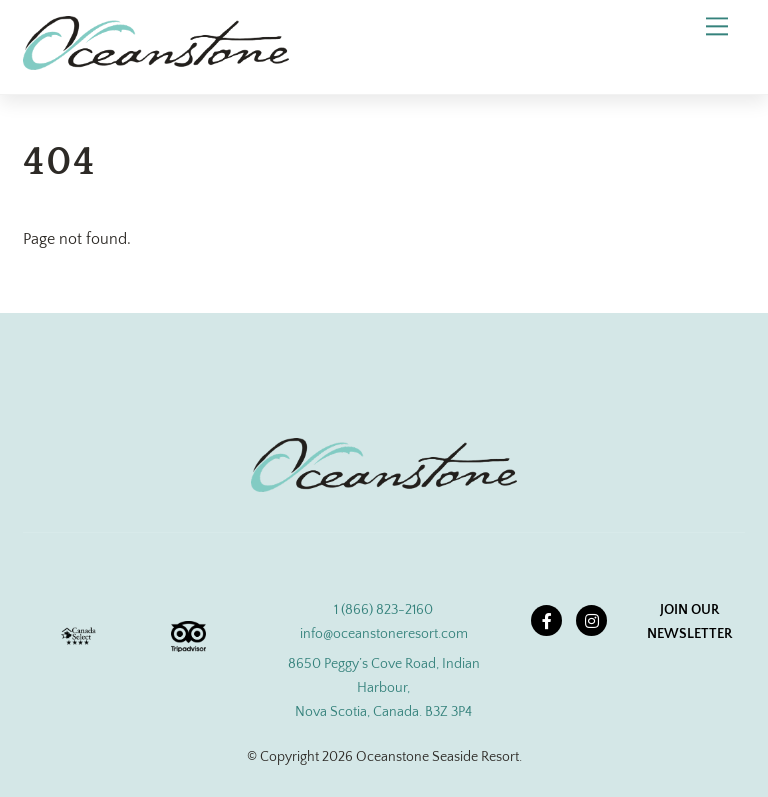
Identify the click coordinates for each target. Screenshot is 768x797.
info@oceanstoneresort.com (384, 634)
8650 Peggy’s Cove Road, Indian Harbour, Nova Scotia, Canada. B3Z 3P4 (384, 688)
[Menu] (717, 26)
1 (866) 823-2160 (383, 610)
